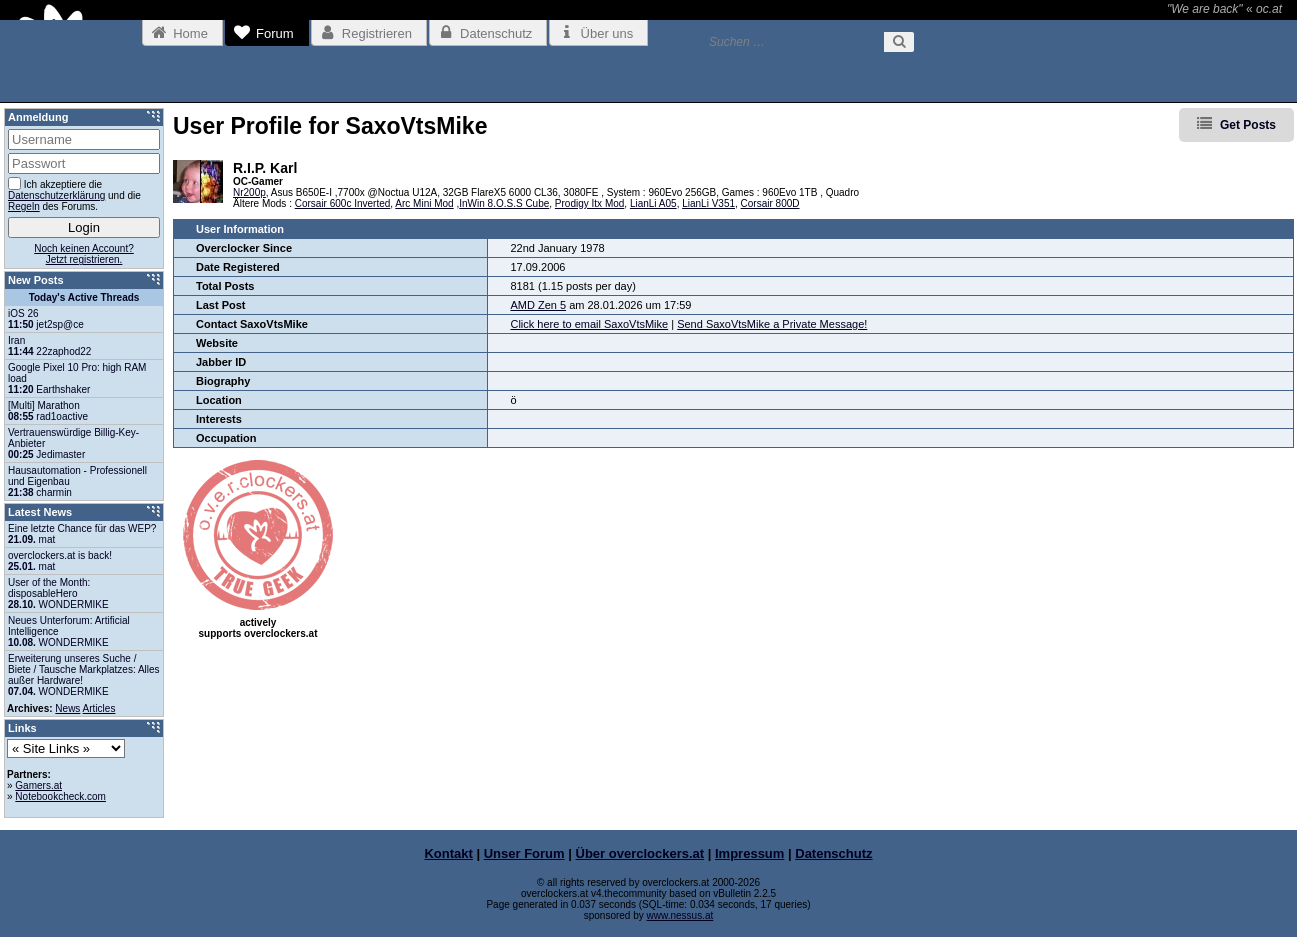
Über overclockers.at (640, 853)
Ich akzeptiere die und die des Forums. (74, 194)
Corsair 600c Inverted (343, 203)
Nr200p (249, 192)
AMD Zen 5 (538, 305)
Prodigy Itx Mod (589, 203)
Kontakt (448, 853)
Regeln (24, 206)
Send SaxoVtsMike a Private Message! (772, 324)
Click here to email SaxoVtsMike (589, 324)
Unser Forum (524, 853)
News (67, 708)
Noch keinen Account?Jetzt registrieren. (84, 254)
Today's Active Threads (84, 297)
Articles (99, 708)
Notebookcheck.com (60, 796)
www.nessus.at (680, 915)
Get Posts (1248, 125)
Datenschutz (833, 853)
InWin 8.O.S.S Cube (504, 203)
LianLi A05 (653, 203)
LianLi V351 (708, 203)
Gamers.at (38, 785)
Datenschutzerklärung (56, 195)
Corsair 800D (770, 203)
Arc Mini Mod (424, 203)
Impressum (749, 853)
